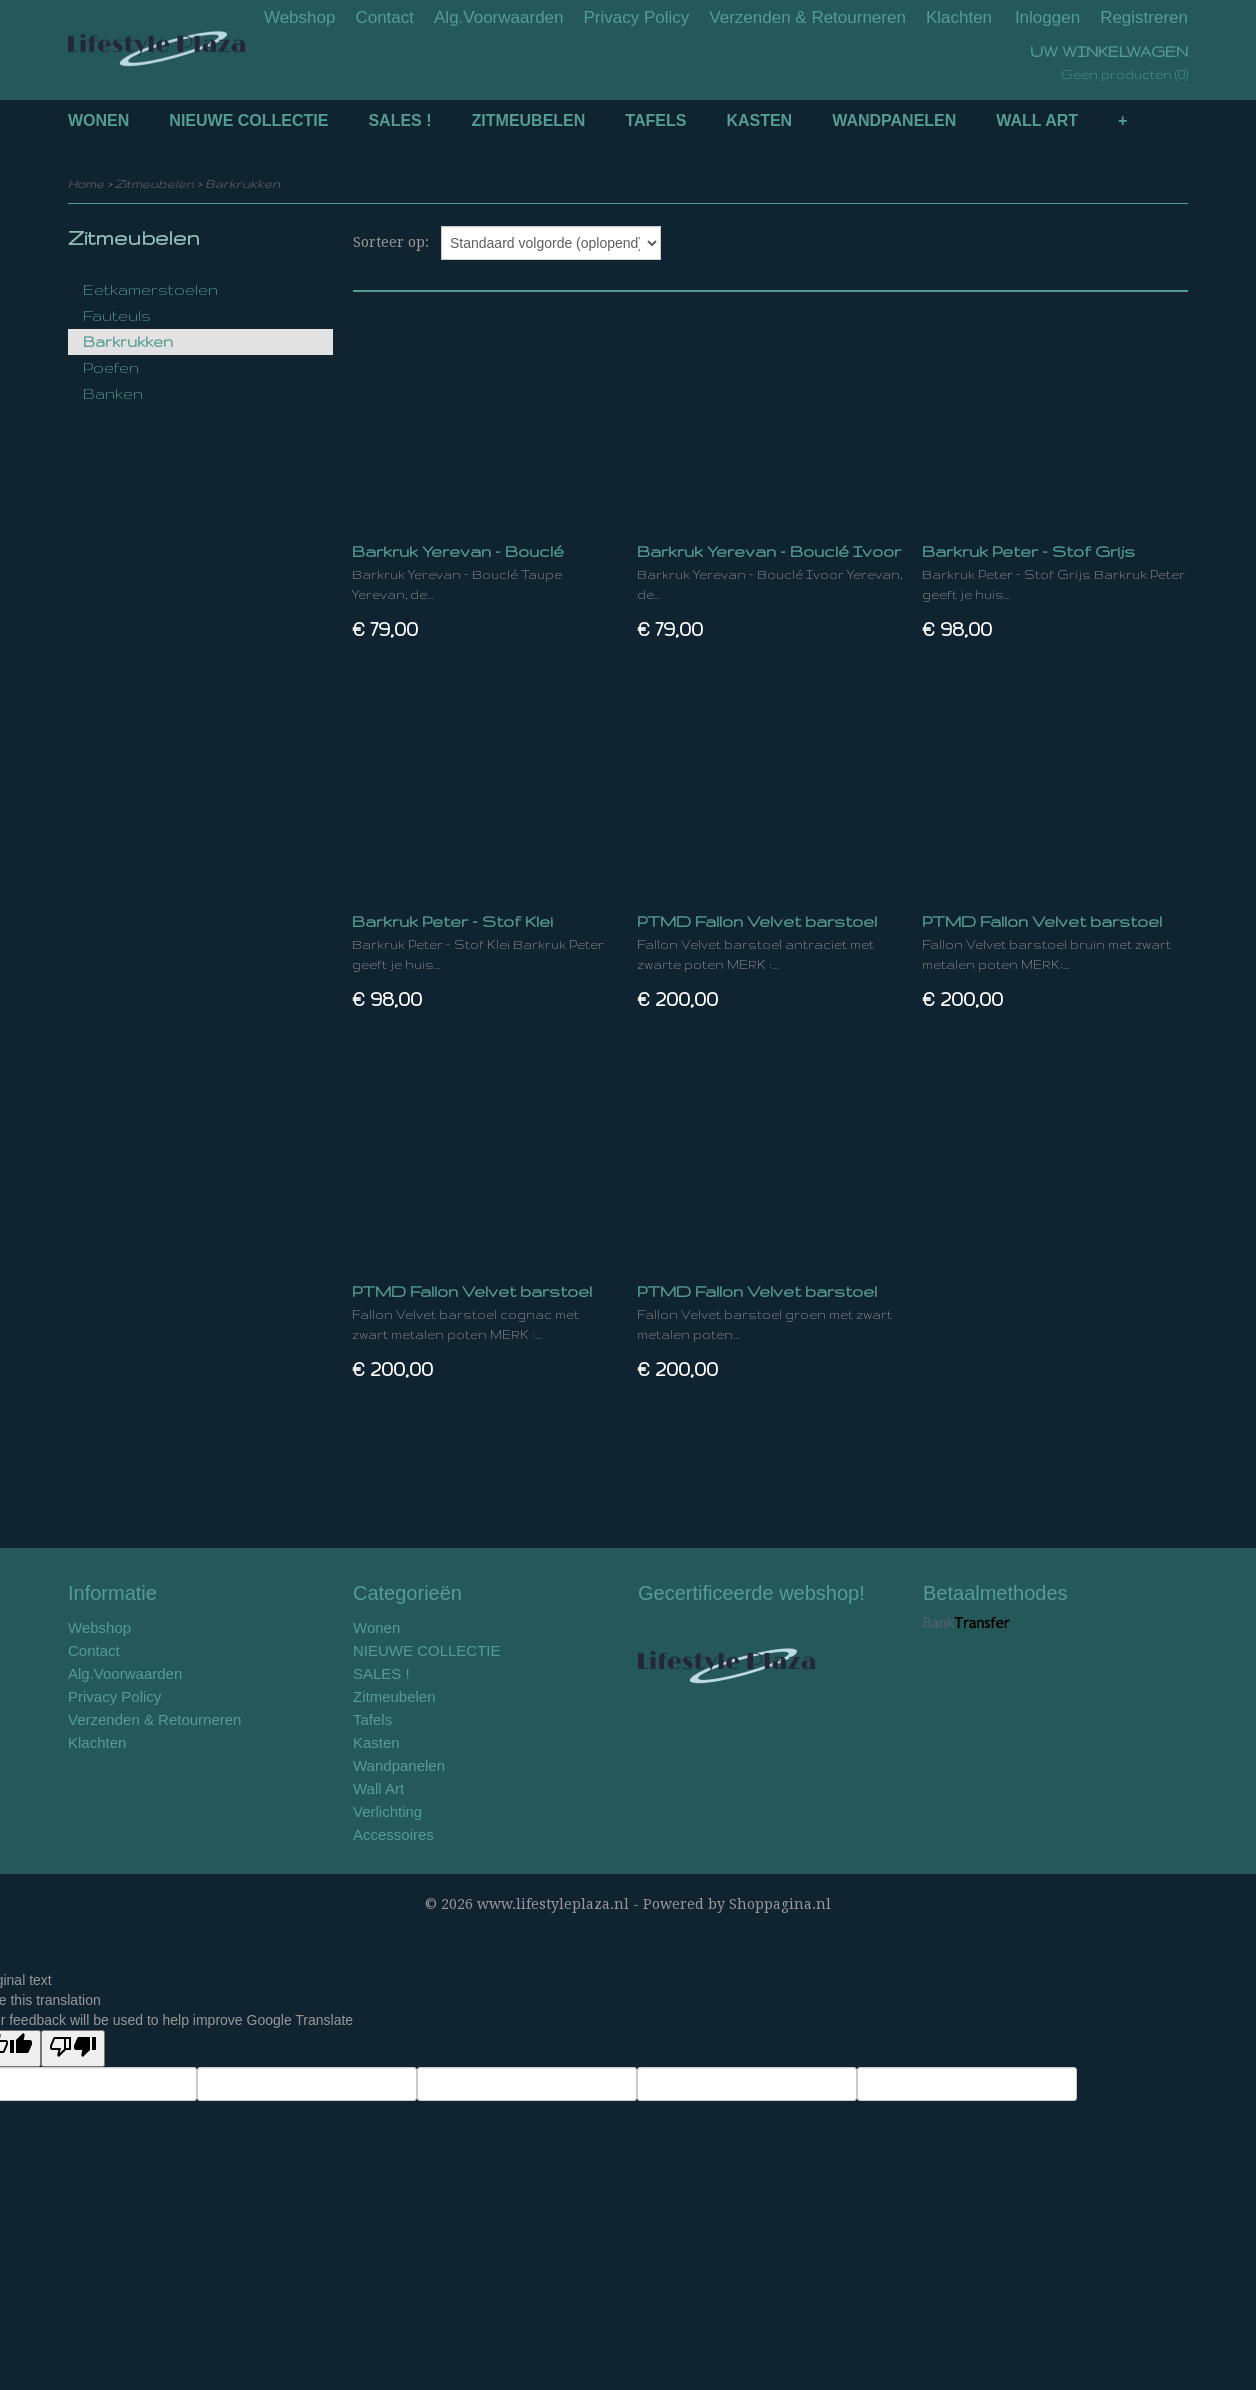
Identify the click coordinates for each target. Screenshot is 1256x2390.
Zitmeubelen (529, 120)
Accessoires (393, 1834)
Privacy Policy (637, 17)
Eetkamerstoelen (150, 289)
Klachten (959, 17)
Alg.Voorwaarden (498, 17)
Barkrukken (242, 183)
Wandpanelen (894, 120)
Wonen (98, 120)
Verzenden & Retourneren (807, 17)
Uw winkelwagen (1109, 51)
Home (86, 183)
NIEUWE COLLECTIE (248, 120)
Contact (384, 17)
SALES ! (399, 120)
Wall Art (1037, 120)
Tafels (655, 120)
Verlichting (387, 1811)
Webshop (300, 17)
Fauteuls (117, 315)
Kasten (759, 120)
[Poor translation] (73, 2048)
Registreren (1144, 17)
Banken (113, 393)
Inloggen (1047, 17)
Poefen (111, 367)
